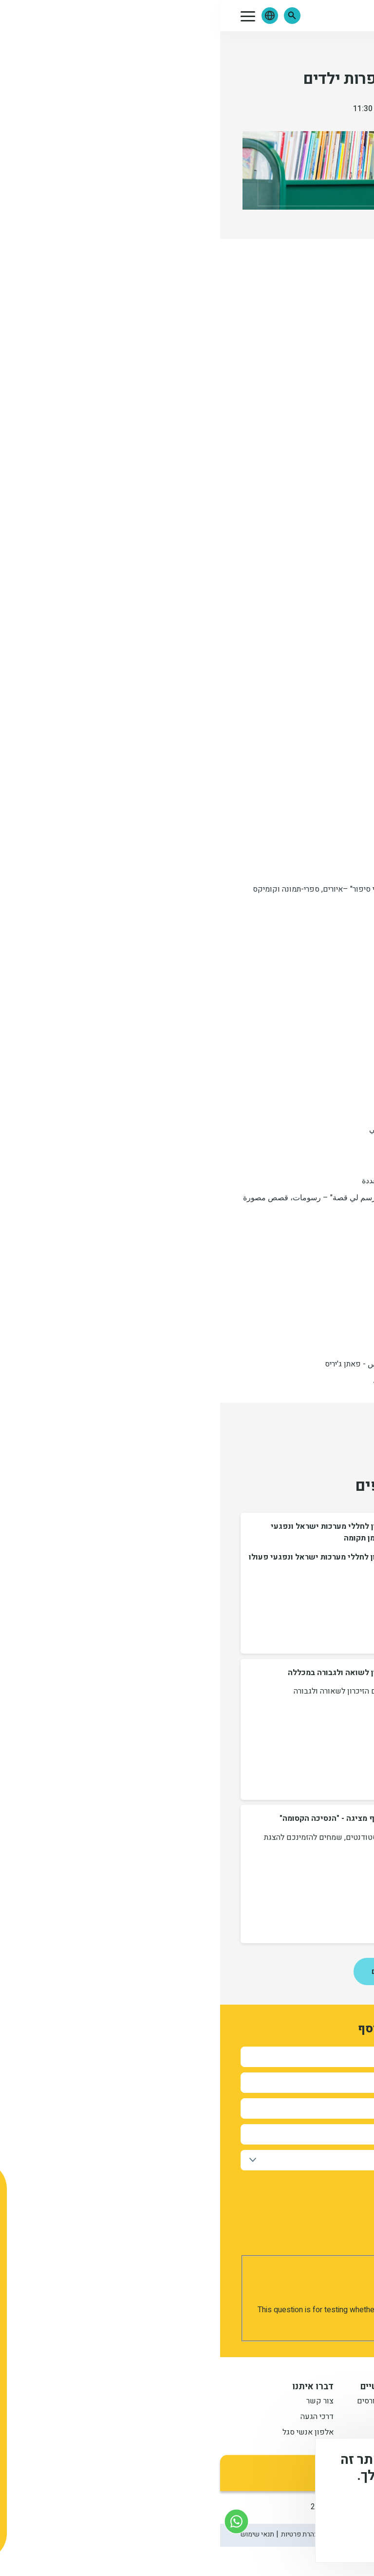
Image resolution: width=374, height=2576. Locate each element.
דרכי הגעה (96, 2417)
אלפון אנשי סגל (87, 2433)
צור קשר (99, 2402)
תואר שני (297, 2433)
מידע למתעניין (284, 2386)
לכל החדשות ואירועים (187, 1971)
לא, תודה (266, 2537)
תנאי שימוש (37, 2534)
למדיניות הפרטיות (185, 2198)
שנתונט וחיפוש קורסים (174, 2402)
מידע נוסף (334, 2510)
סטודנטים (195, 2417)
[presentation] (272, 2284)
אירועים (341, 51)
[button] (72, 15)
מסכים (322, 2537)
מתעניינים (296, 2417)
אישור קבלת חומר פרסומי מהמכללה (293, 2183)
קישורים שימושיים (175, 2386)
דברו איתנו (92, 2386)
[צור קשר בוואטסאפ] (16, 2521)
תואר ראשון (293, 2402)
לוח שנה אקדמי (186, 2433)
